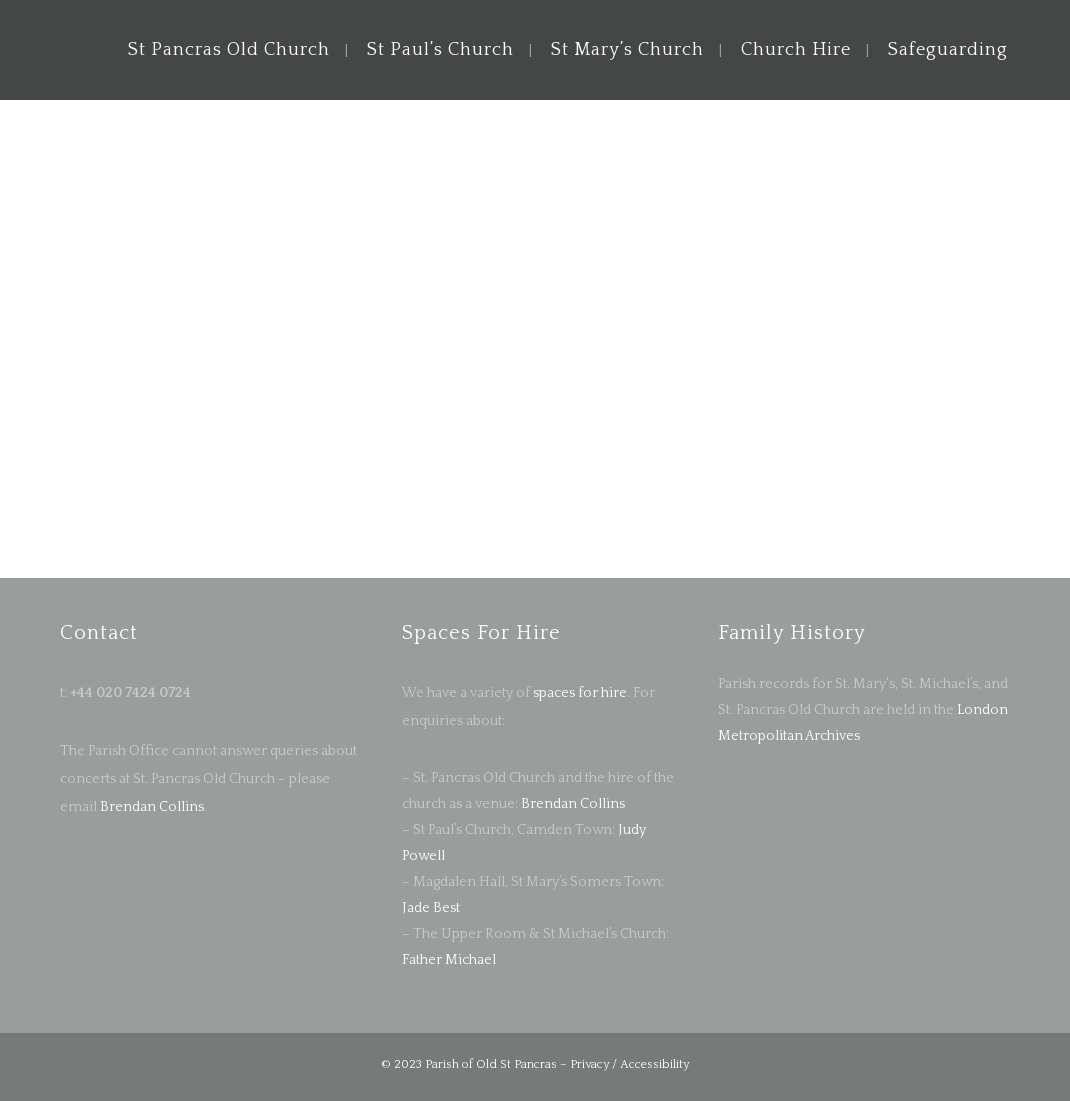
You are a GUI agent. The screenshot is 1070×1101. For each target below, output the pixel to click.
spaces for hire (580, 693)
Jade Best (431, 908)
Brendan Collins (150, 807)
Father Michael (449, 960)
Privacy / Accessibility (629, 1064)
